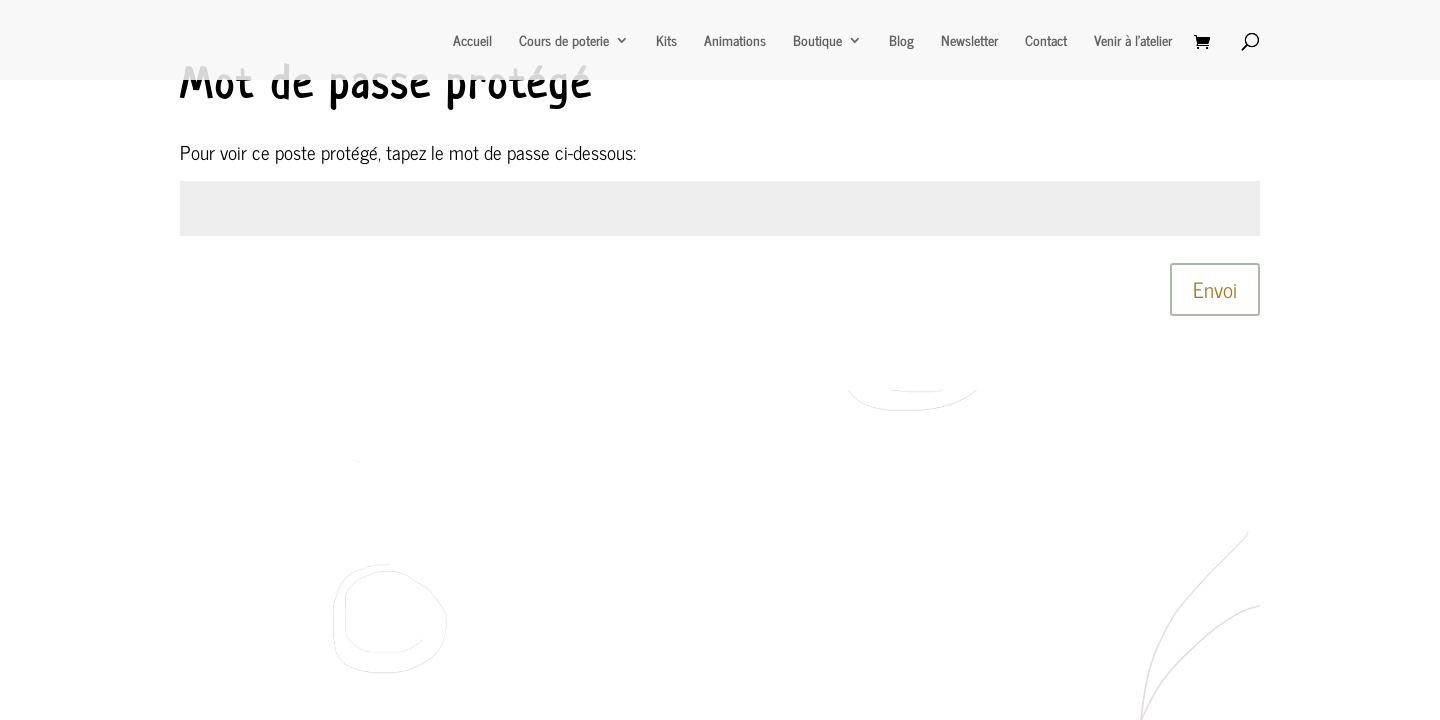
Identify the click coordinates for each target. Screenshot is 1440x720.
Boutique (817, 42)
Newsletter (969, 42)
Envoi (1215, 289)
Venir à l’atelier (1133, 42)
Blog (901, 42)
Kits (666, 42)
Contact (1046, 42)
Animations (735, 42)
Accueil (472, 42)
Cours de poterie (564, 42)
